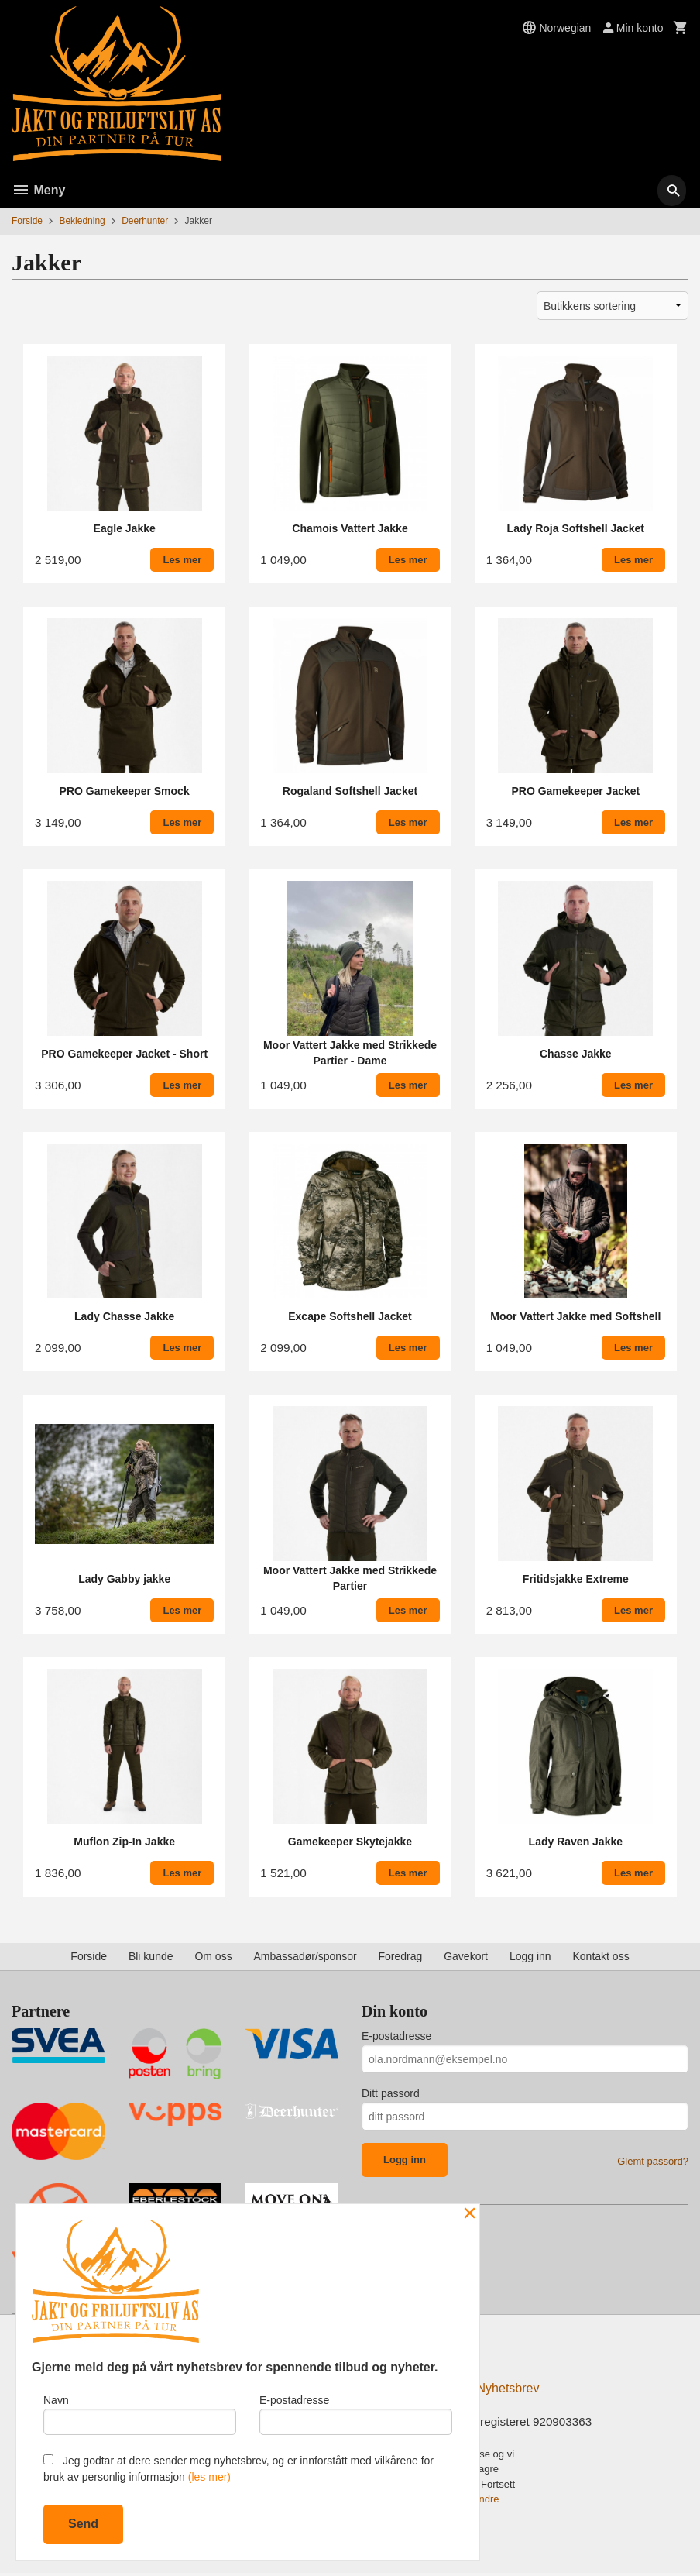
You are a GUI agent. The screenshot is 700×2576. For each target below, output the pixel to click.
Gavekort (466, 1956)
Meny (38, 190)
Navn (139, 2411)
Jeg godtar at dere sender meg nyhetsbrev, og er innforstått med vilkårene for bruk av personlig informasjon (238, 2468)
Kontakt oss (601, 1956)
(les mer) (209, 2477)
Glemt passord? (652, 2161)
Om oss (213, 1956)
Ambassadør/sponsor (305, 1956)
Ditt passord (391, 2093)
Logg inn (530, 1956)
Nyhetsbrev (508, 2390)
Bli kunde (151, 1956)
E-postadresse (396, 2036)
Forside (27, 220)
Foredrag (400, 1956)
